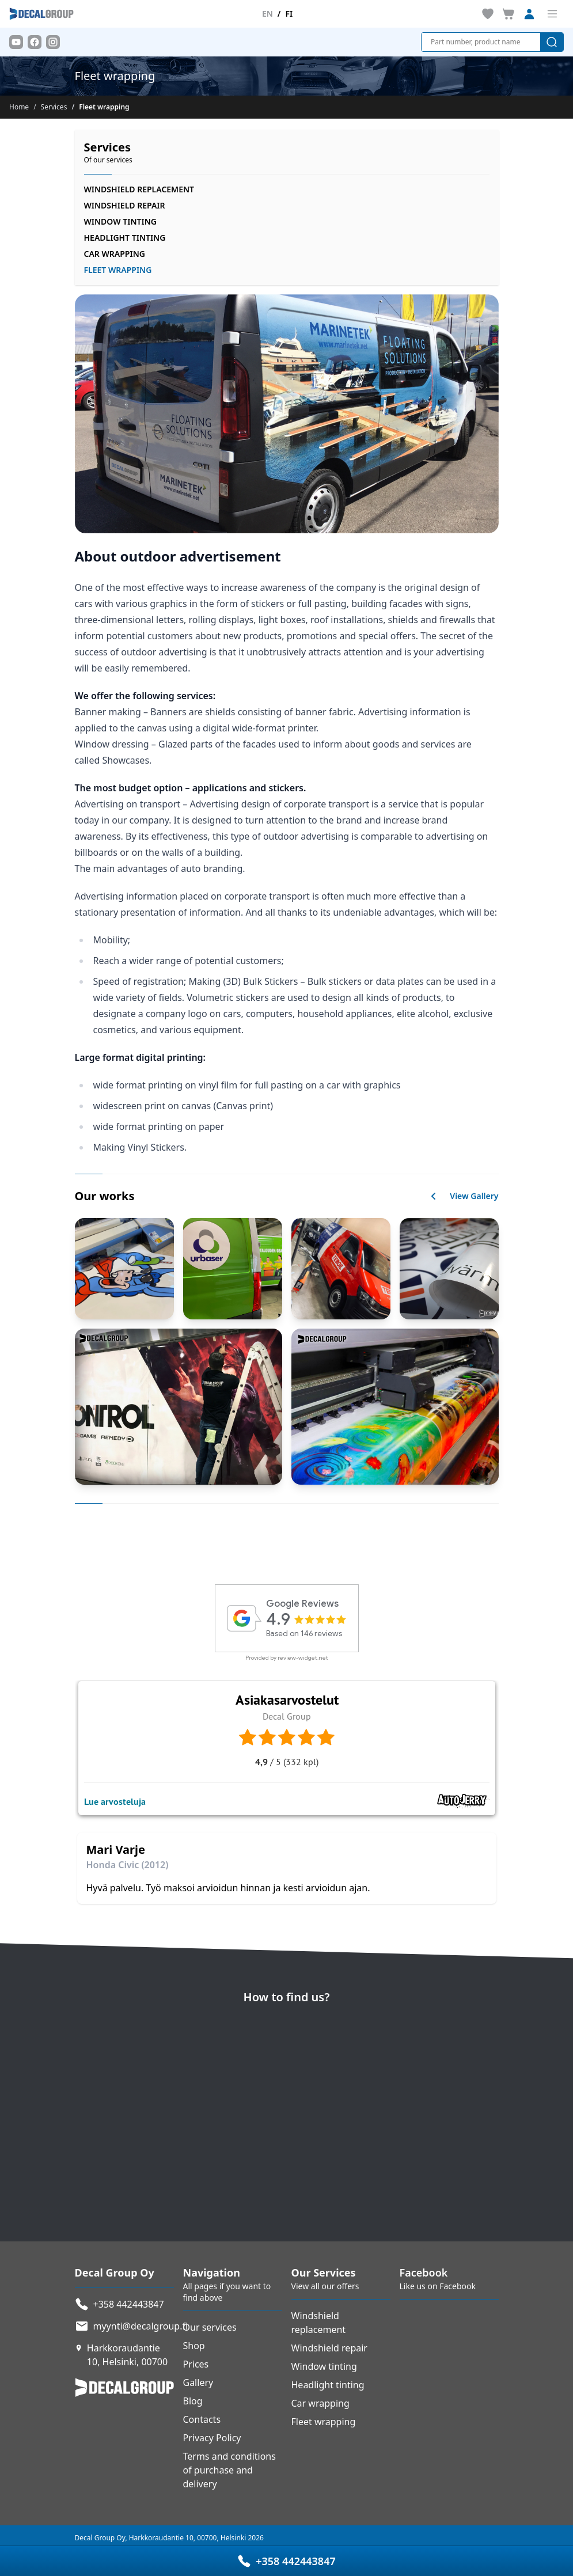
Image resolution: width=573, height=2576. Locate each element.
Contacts (202, 2419)
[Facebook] (34, 42)
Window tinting (120, 221)
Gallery (198, 2382)
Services (54, 107)
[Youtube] (16, 42)
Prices (196, 2364)
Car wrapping (114, 253)
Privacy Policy (212, 2437)
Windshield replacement (139, 189)
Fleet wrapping (323, 2421)
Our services (210, 2327)
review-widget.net (303, 1657)
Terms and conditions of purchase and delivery (229, 2470)
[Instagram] (53, 42)
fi (289, 13)
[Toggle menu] (552, 13)
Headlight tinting (125, 237)
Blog (193, 2401)
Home (19, 107)
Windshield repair (124, 205)
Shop (194, 2345)
